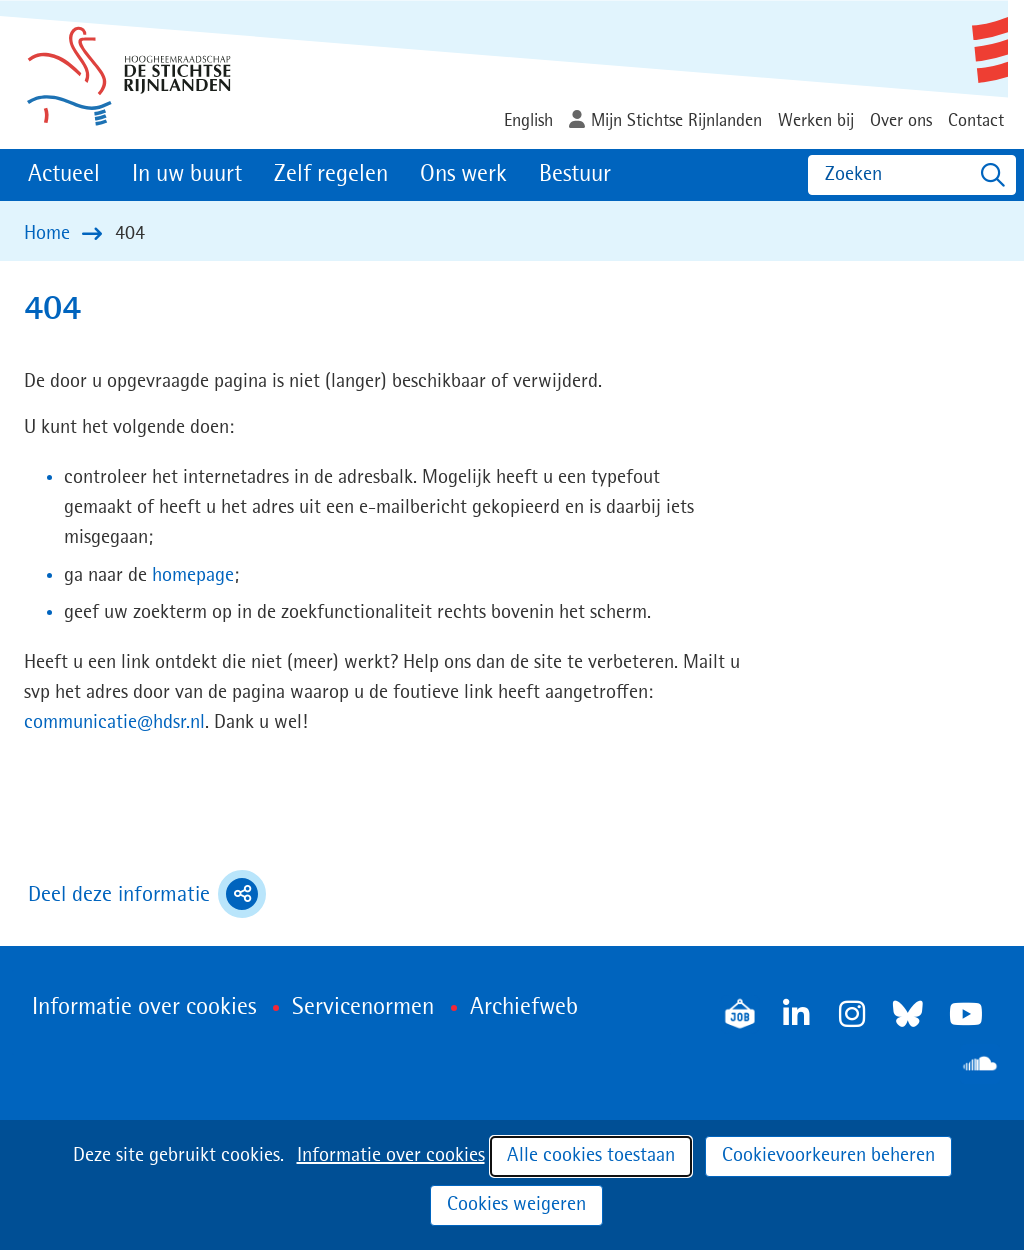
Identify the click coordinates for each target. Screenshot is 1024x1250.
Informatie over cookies (391, 1156)
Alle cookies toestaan (591, 1156)
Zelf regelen (331, 175)
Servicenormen (363, 1008)
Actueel (64, 175)
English (528, 121)
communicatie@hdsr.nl (114, 723)
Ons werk (463, 175)
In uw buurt (187, 175)
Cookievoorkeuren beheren (828, 1156)
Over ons (901, 121)
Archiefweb (524, 1008)
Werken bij (816, 121)
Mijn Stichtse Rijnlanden (676, 121)
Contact (976, 121)
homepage (193, 576)
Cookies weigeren (516, 1205)
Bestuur (575, 175)
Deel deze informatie (147, 894)
